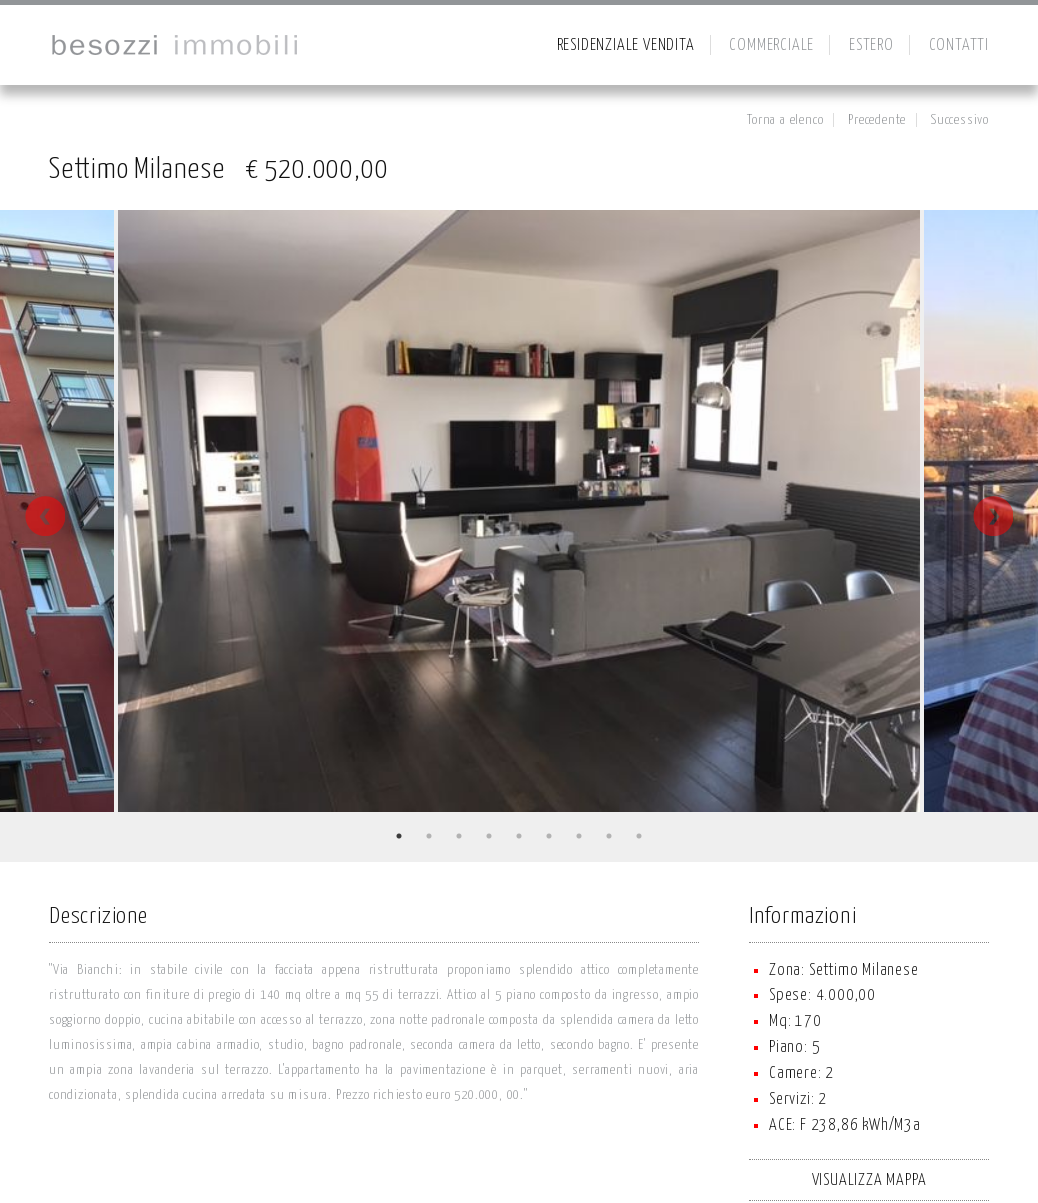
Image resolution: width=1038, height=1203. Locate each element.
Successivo (960, 120)
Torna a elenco (785, 120)
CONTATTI (959, 45)
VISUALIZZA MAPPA (869, 1180)
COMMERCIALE (771, 45)
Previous (45, 516)
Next (993, 516)
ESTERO (871, 45)
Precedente (877, 120)
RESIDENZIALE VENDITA (626, 45)
